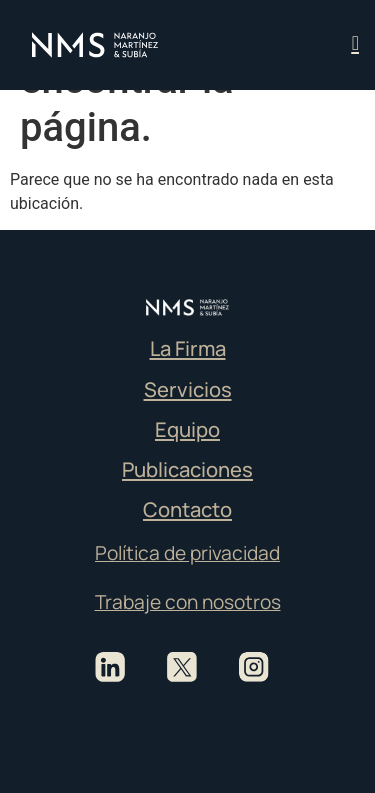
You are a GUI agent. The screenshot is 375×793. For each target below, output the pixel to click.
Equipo (187, 429)
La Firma (188, 348)
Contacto (187, 509)
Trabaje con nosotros (188, 602)
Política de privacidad (187, 553)
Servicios (188, 389)
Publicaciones (187, 469)
